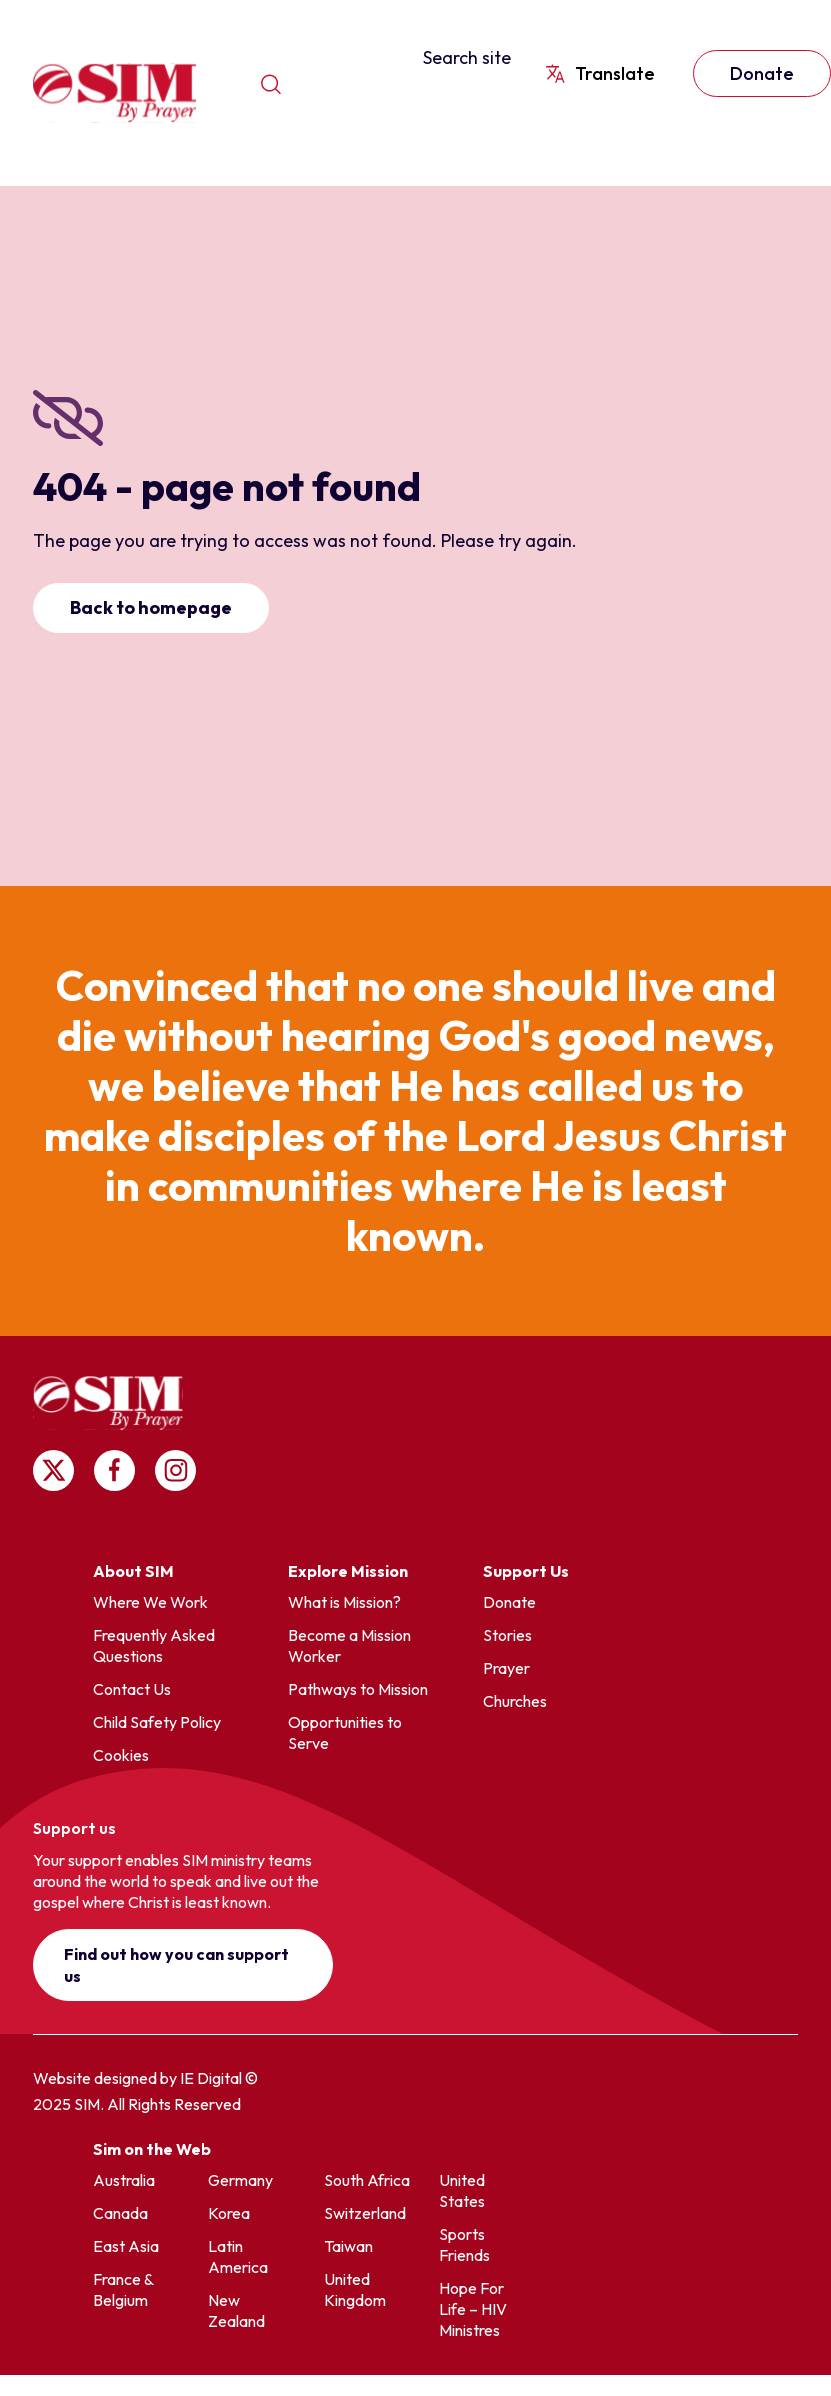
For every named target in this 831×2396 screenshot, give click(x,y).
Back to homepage (151, 607)
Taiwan (348, 2246)
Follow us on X (53, 1470)
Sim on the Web (152, 2149)
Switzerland (365, 2213)
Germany (240, 2180)
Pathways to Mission (358, 1689)
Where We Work (150, 1602)
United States (462, 2190)
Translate (615, 73)
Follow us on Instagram (175, 1470)
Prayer (506, 1668)
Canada (120, 2213)
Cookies (121, 1755)
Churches (515, 1701)
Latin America (238, 2256)
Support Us (526, 1571)
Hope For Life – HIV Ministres (473, 2309)
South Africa (367, 2180)
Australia (124, 2180)
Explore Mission (348, 1571)
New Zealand (236, 2310)
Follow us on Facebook (114, 1470)
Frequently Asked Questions (154, 1645)
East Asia (126, 2246)
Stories (507, 1635)
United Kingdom (355, 2289)
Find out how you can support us (176, 1965)
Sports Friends (464, 2244)
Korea (229, 2213)
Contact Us (132, 1689)
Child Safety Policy (157, 1722)
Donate (509, 1602)
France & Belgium (123, 2289)
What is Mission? (344, 1602)
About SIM (133, 1571)
